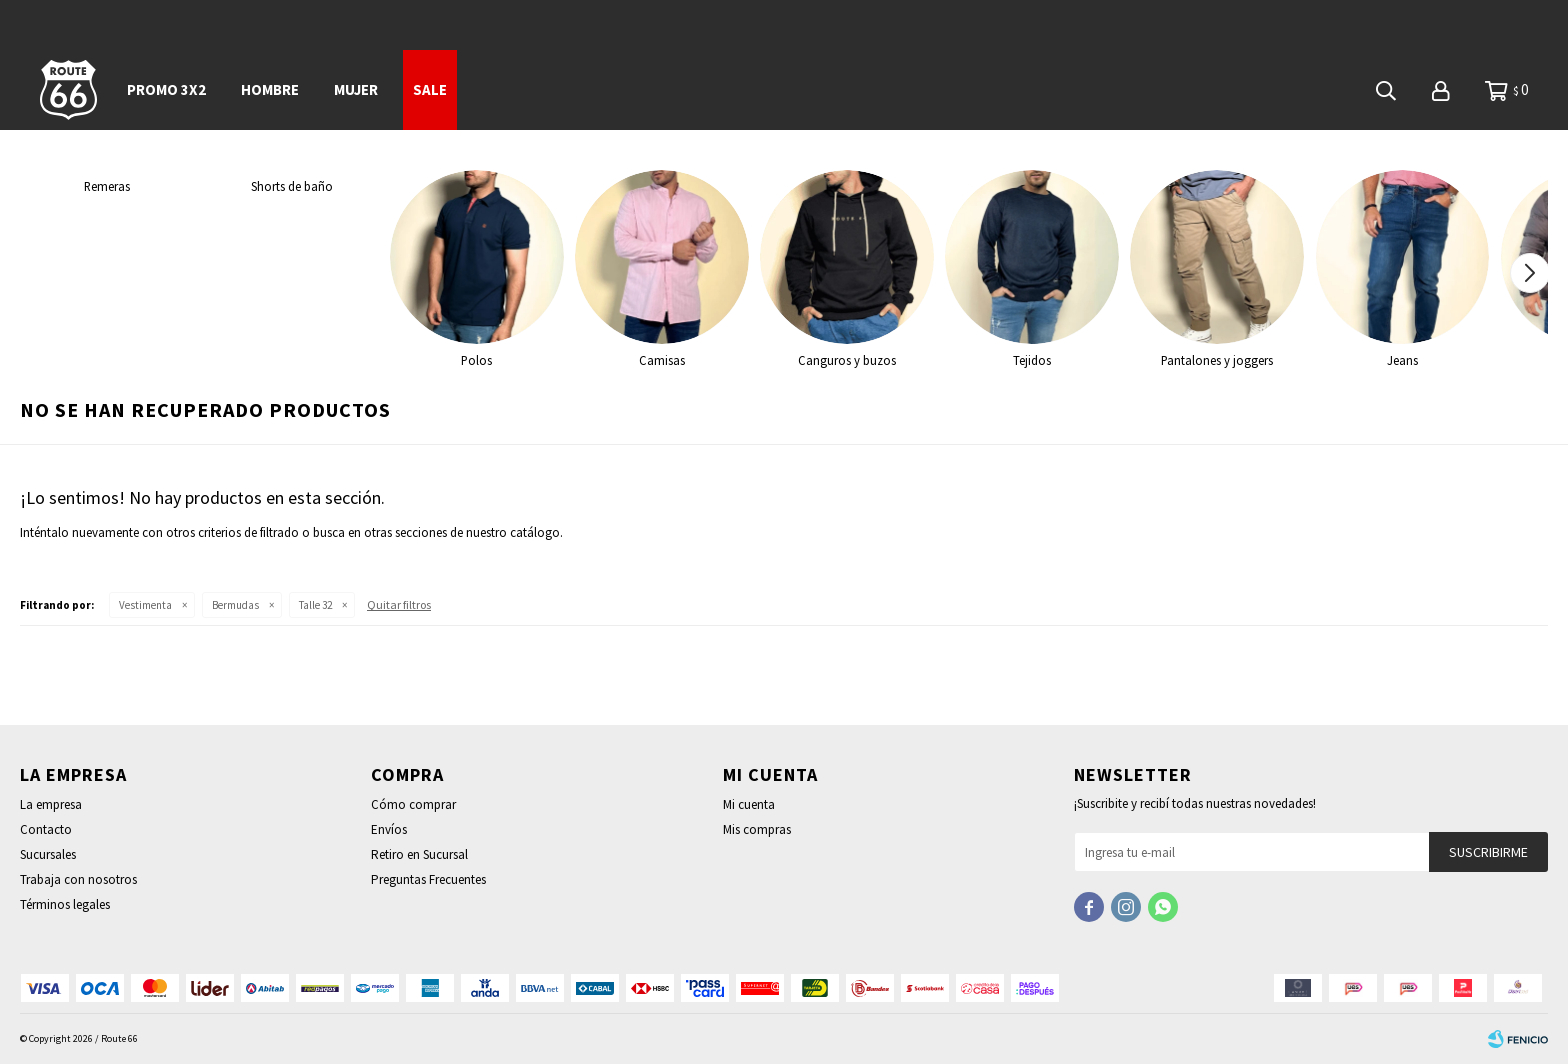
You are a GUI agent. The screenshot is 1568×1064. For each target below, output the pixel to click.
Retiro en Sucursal (419, 854)
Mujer (356, 89)
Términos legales (65, 904)
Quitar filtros (399, 604)
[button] (1529, 273)
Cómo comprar (413, 804)
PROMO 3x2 (166, 89)
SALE (430, 89)
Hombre (270, 89)
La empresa (51, 804)
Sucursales (48, 854)
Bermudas (235, 605)
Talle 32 (315, 605)
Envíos (389, 829)
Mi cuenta (749, 804)
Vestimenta (145, 605)
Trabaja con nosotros (78, 879)
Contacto (46, 829)
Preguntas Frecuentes (428, 879)
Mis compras (757, 829)
